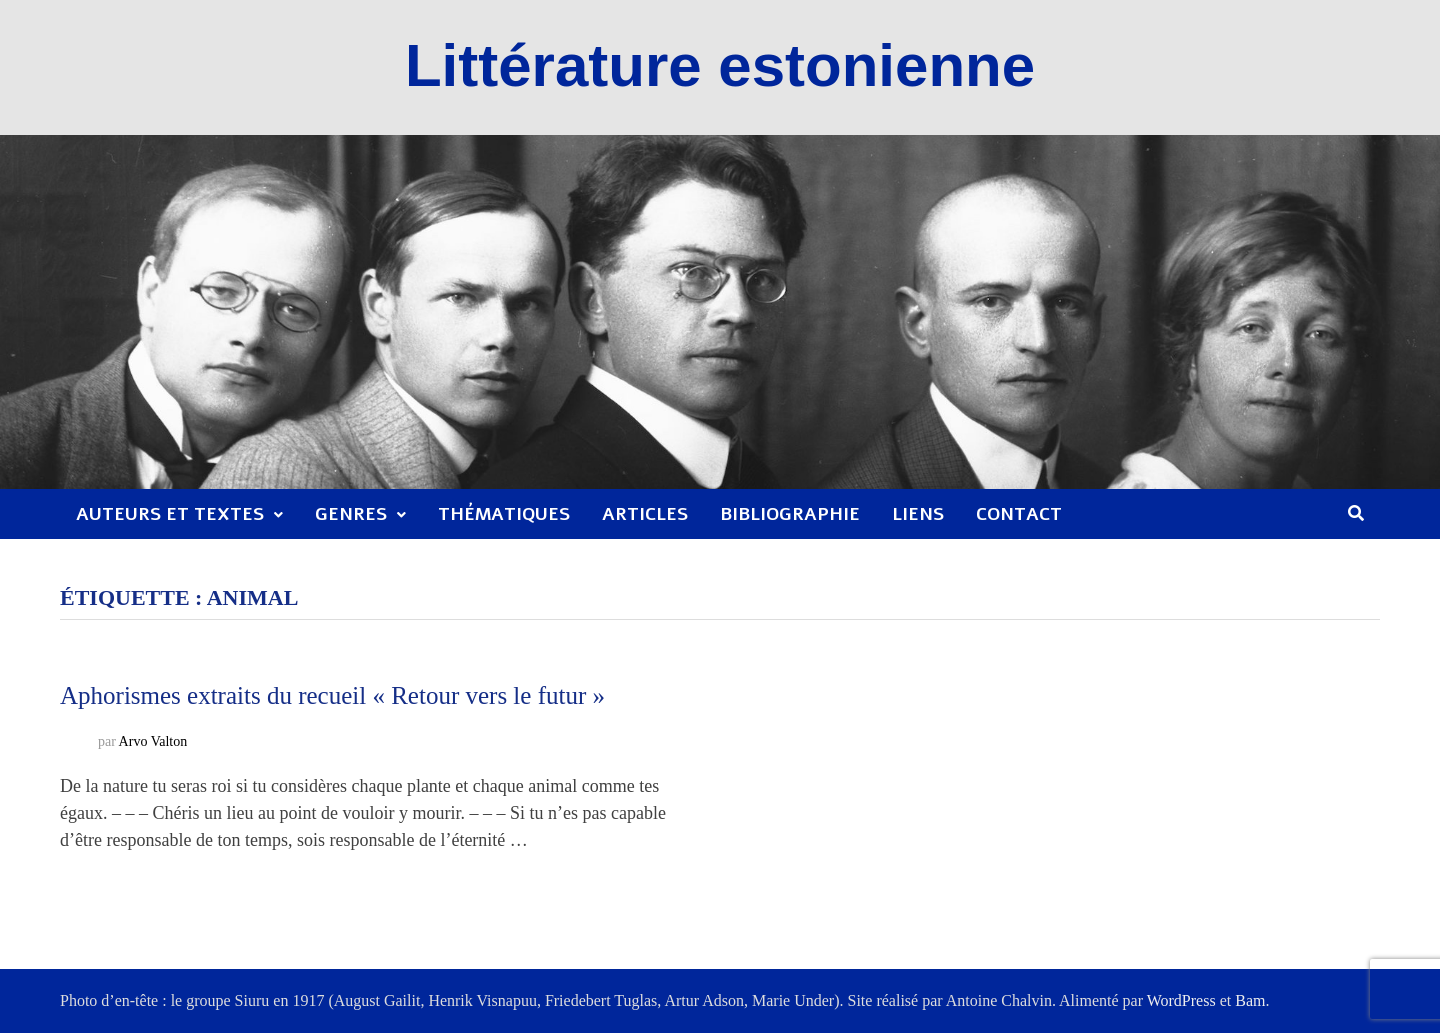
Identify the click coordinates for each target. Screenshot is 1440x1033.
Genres (351, 514)
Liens (918, 514)
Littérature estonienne (720, 65)
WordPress (1181, 1000)
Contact (1019, 514)
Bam (1250, 1000)
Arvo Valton (153, 741)
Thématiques (504, 514)
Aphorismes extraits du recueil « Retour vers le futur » (332, 695)
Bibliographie (790, 514)
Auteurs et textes (170, 514)
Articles (645, 514)
